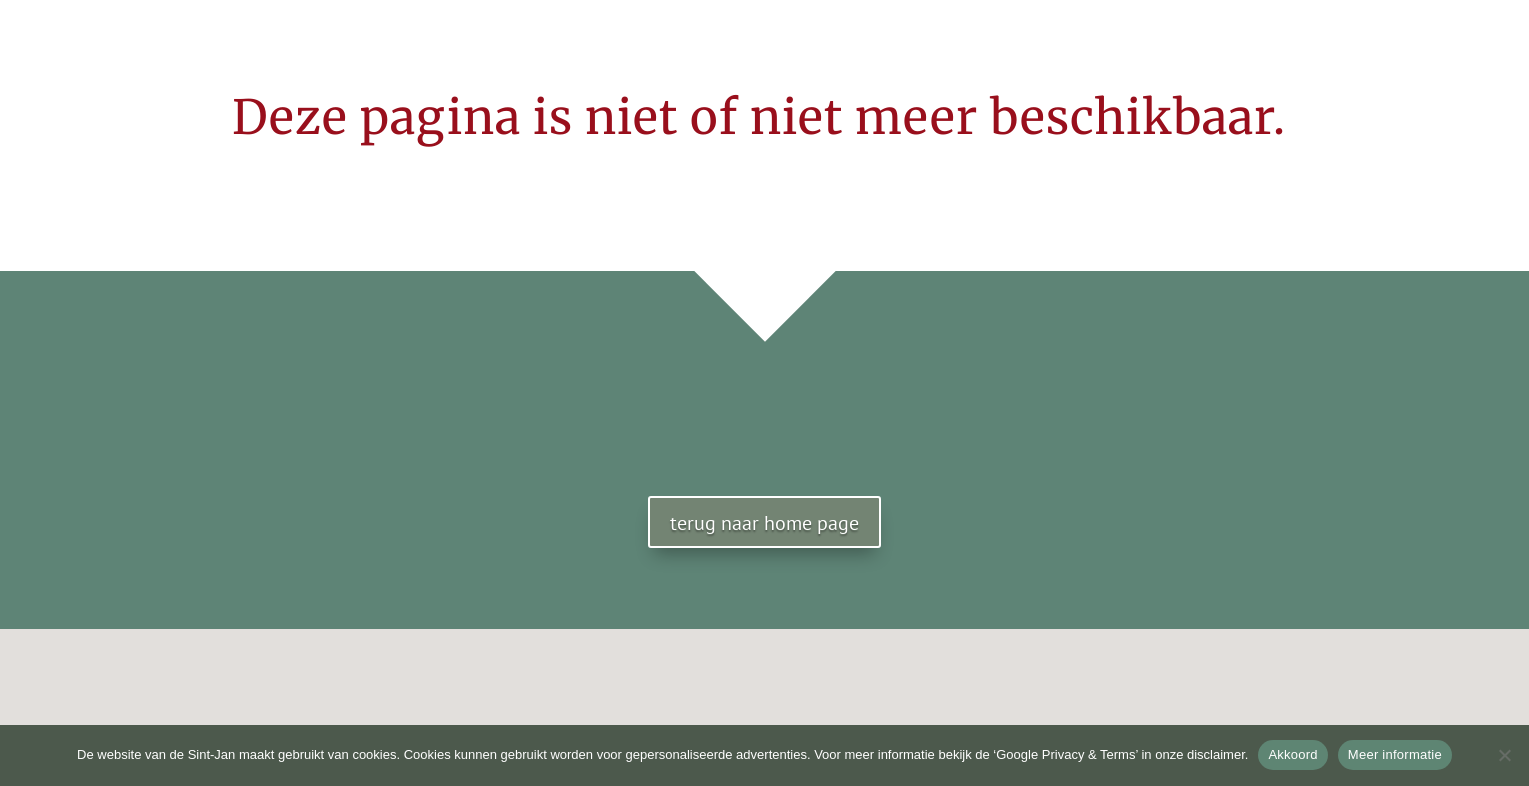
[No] (1504, 755)
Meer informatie (1395, 754)
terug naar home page (764, 523)
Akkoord (1292, 754)
